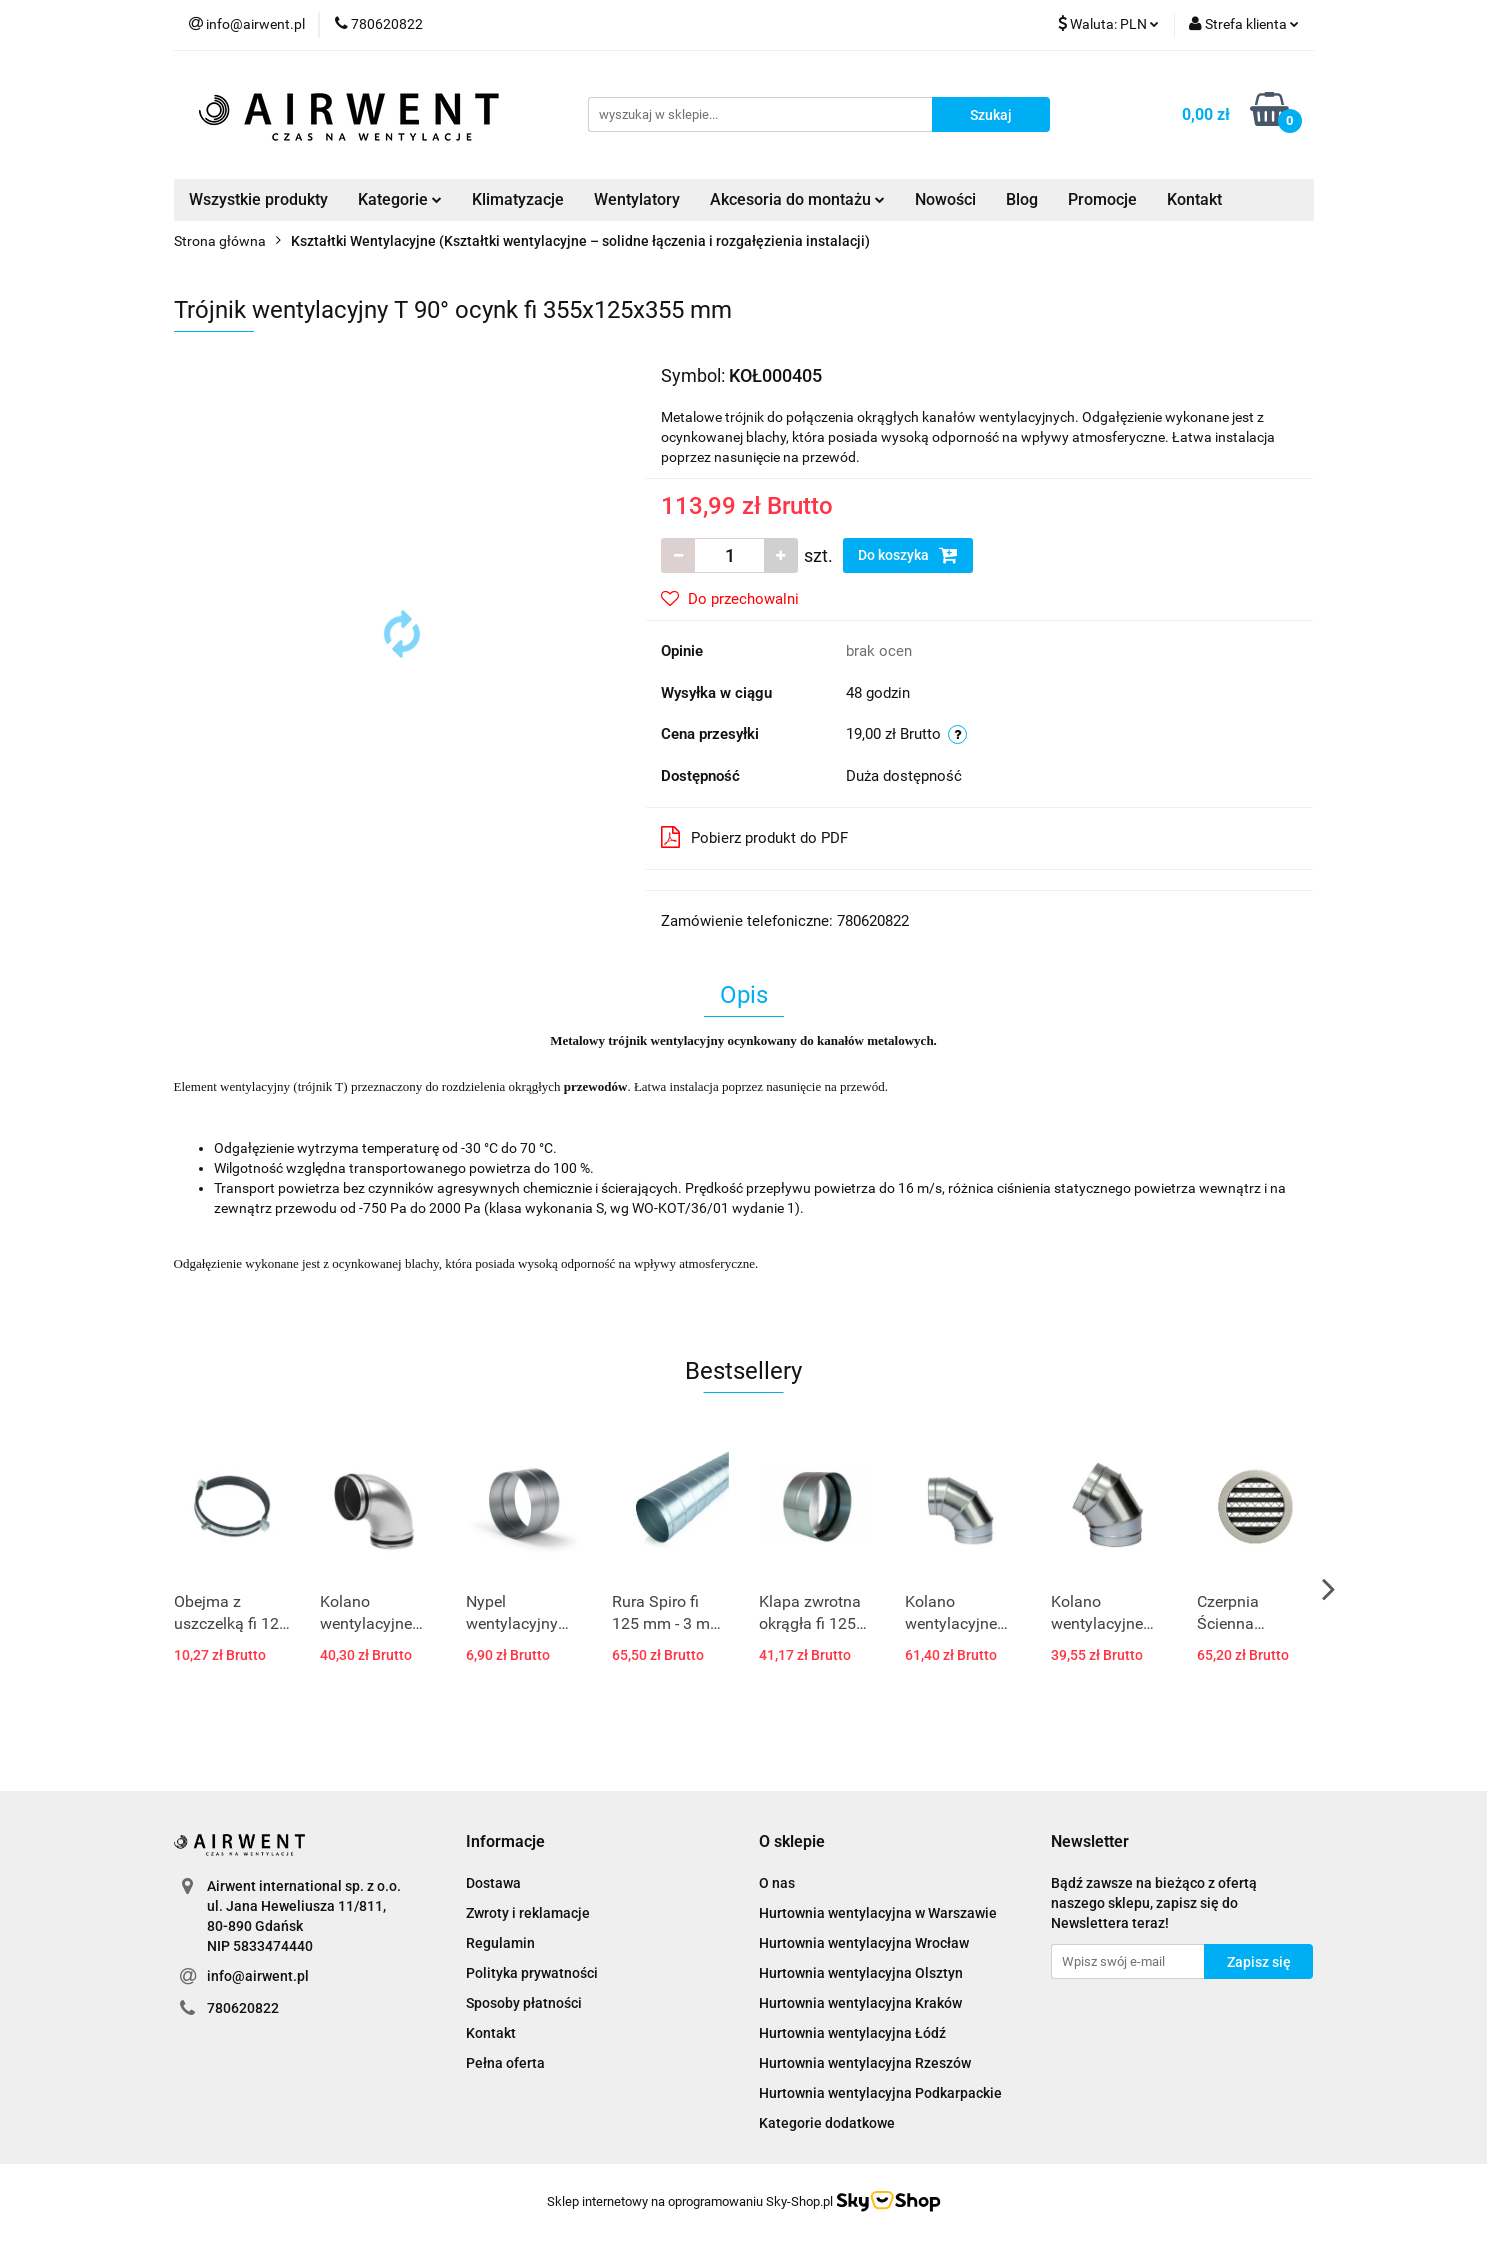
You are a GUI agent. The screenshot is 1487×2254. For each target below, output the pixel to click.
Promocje (1102, 199)
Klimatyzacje (518, 199)
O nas (777, 1883)
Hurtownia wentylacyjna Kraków (860, 2003)
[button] (505, 1842)
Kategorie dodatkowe (827, 2123)
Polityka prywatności (532, 1973)
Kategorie (400, 199)
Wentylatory (637, 199)
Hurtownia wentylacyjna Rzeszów (865, 2063)
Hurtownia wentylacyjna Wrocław (864, 1943)
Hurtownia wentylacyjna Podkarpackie (880, 2093)
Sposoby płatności (524, 2003)
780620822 (243, 2008)
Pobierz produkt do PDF (754, 837)
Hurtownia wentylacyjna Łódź (852, 2033)
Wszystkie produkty (258, 199)
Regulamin (500, 1943)
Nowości (945, 199)
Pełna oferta (505, 2063)
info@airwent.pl (258, 1976)
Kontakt (1194, 199)
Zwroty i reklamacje (528, 1913)
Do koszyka (908, 555)
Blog (1022, 199)
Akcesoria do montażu (797, 199)
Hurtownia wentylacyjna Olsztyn (861, 1973)
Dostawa (493, 1883)
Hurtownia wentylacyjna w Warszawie (878, 1913)
